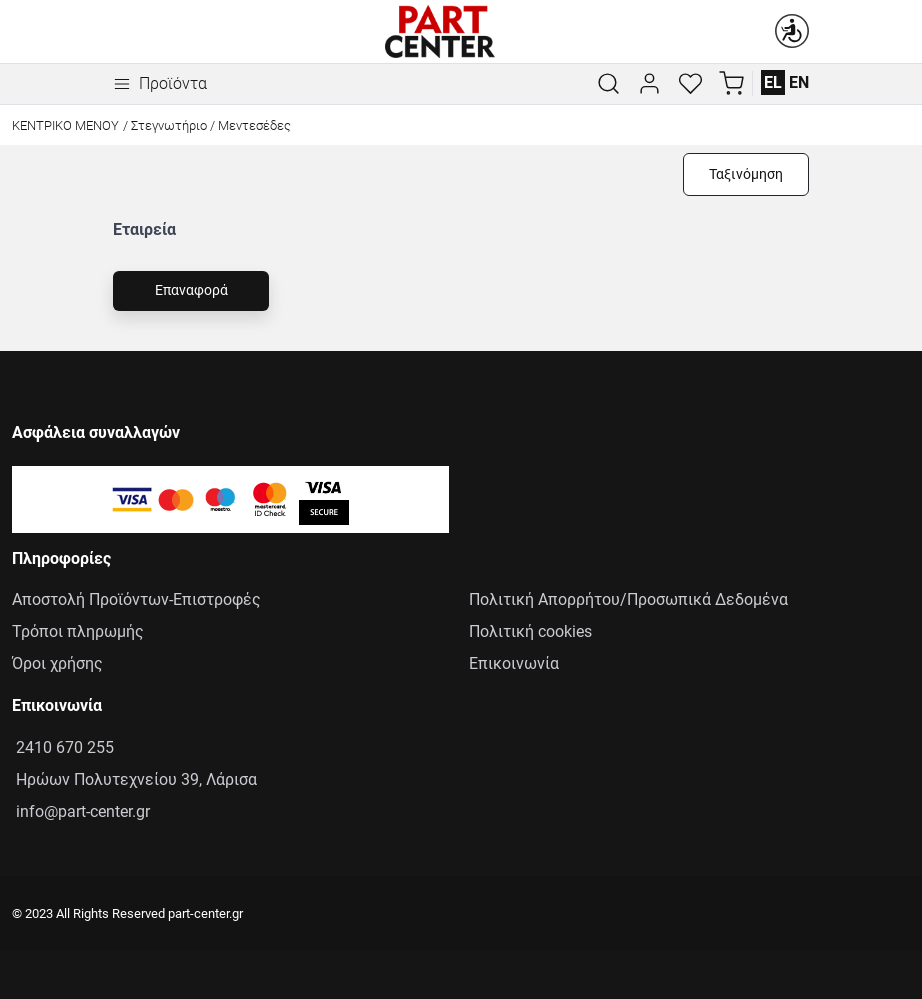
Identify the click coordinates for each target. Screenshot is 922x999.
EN (799, 82)
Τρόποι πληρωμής (78, 631)
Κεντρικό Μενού (65, 125)
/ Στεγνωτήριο (165, 125)
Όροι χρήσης (57, 663)
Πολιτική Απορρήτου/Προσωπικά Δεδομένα (628, 599)
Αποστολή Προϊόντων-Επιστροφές (136, 599)
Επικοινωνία (514, 663)
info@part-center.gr (81, 811)
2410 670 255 (63, 747)
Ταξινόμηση (746, 174)
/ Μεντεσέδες (250, 125)
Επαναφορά (191, 290)
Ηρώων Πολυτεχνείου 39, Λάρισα (134, 779)
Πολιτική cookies (530, 631)
